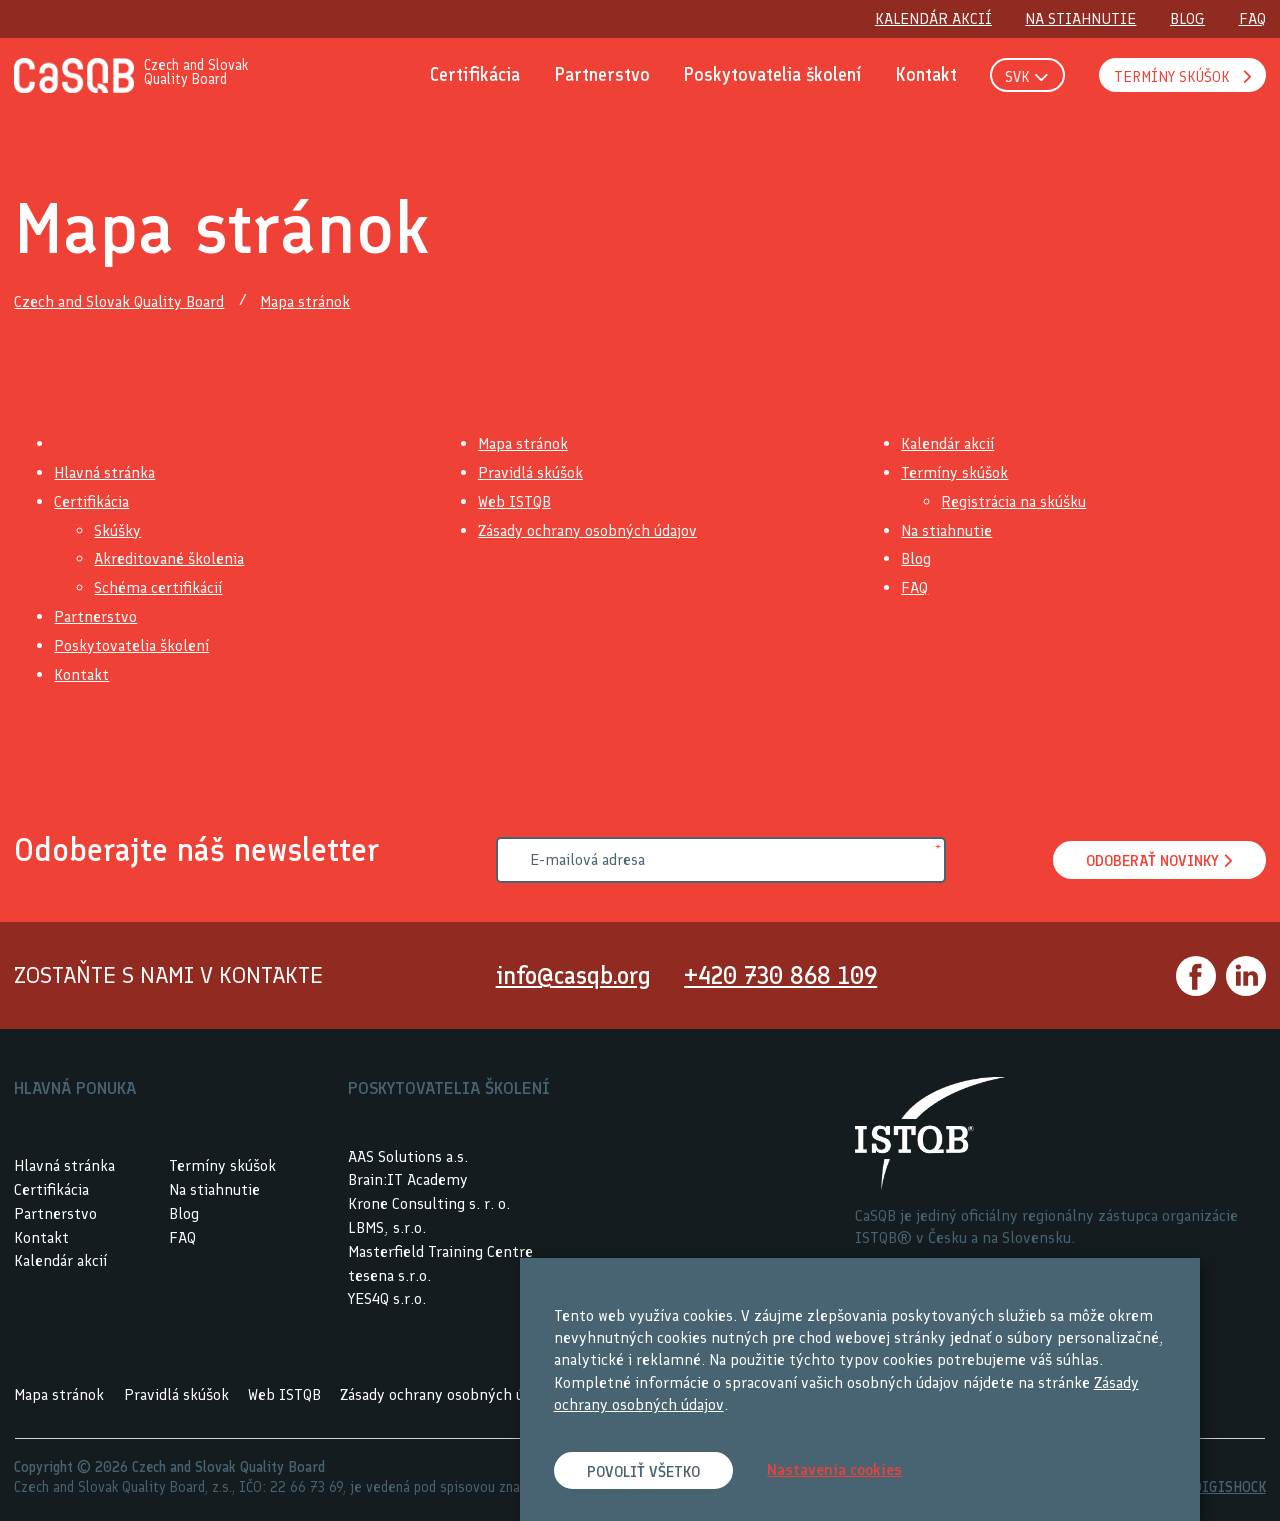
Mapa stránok (305, 302)
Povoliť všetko (646, 1471)
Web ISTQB (514, 501)
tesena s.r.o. (389, 1275)
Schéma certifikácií (158, 587)
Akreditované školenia (169, 559)
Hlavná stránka (104, 472)
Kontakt (81, 674)
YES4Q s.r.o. (387, 1299)
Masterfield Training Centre (440, 1251)
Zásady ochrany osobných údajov (587, 530)
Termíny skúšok (954, 472)
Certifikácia (91, 501)
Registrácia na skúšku (1013, 501)
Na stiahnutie (946, 530)
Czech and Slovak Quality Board (119, 302)
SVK (1026, 78)
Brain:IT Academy (408, 1180)
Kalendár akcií (947, 444)
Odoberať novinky (1156, 861)
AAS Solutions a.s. (408, 1156)
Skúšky (117, 530)
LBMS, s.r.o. (387, 1227)
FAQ (914, 587)
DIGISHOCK (1229, 1487)
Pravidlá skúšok (530, 472)
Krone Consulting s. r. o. (429, 1203)
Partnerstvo (95, 616)
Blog (916, 559)
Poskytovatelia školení (131, 645)
